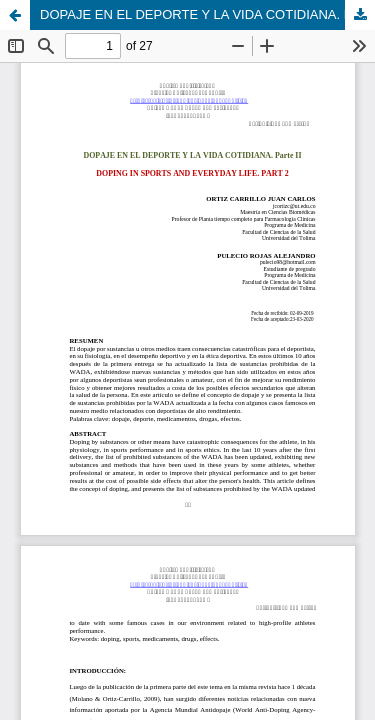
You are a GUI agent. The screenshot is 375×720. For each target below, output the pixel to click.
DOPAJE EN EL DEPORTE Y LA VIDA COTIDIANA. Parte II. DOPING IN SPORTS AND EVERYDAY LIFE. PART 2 (207, 14)
